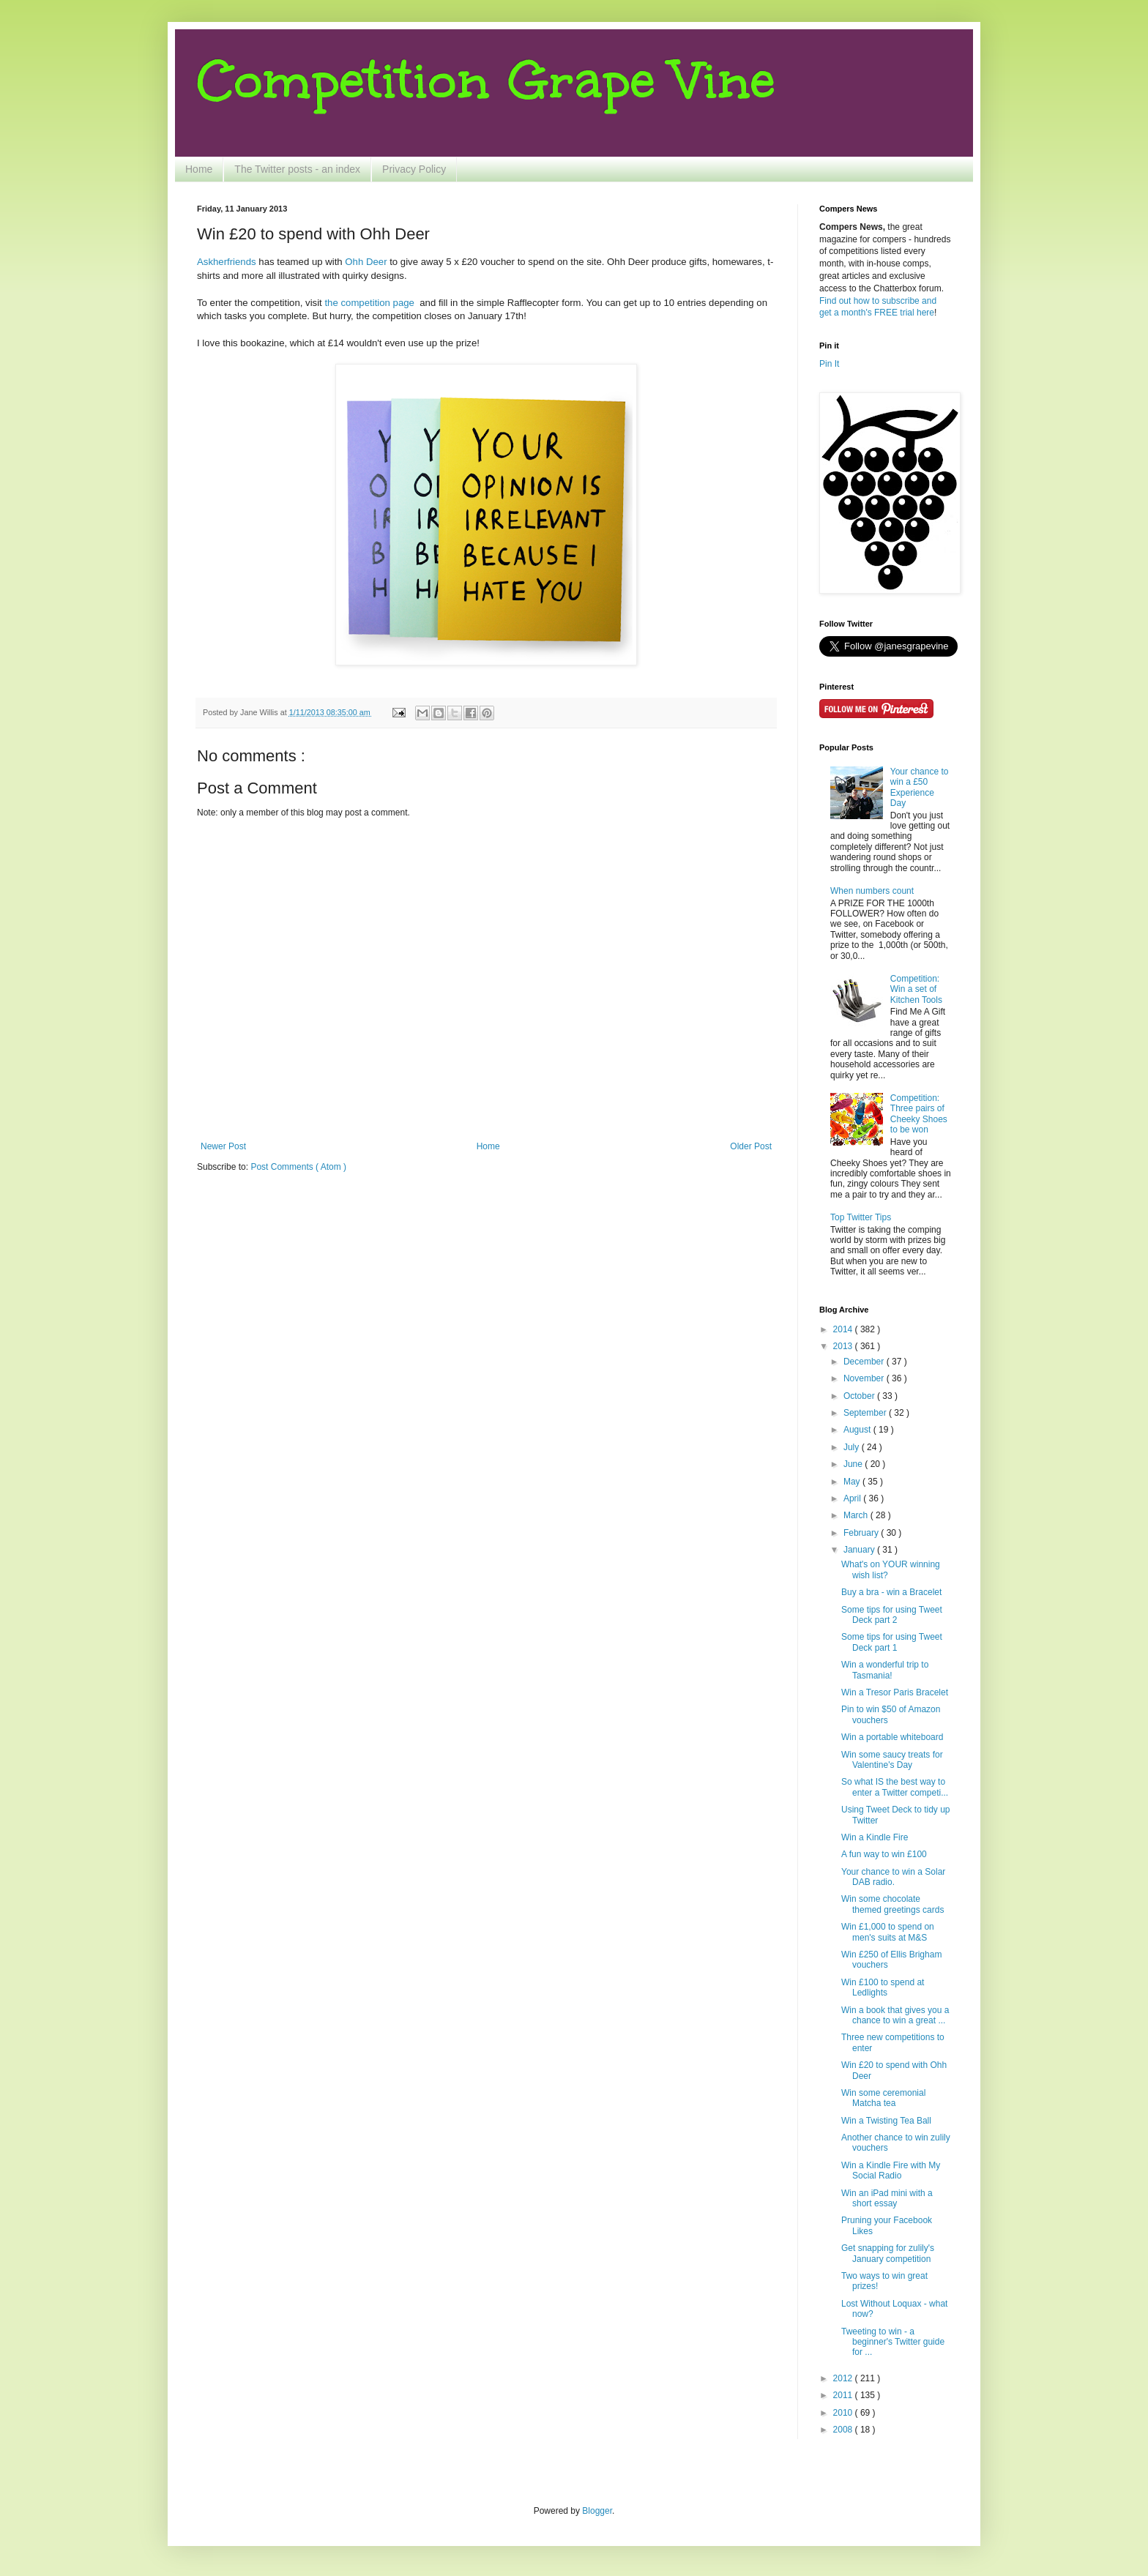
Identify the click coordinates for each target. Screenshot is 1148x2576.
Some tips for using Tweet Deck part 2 (891, 1615)
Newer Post (223, 1146)
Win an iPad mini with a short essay (887, 2198)
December (865, 1361)
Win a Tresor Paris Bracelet (894, 1692)
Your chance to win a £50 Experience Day (919, 787)
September (866, 1413)
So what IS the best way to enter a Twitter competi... (894, 1787)
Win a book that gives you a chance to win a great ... (895, 2015)
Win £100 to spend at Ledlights (882, 1987)
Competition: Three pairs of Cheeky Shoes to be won (918, 1114)
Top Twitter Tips (860, 1217)
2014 (844, 1329)
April (853, 1498)
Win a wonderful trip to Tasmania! (884, 1670)
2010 (844, 2413)
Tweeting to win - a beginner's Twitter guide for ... (892, 2342)
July (852, 1447)
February (862, 1533)
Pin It (829, 364)
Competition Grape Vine (486, 80)
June (854, 1464)
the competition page (369, 302)
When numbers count (872, 891)
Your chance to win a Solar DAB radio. (893, 1877)
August (858, 1430)
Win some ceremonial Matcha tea (883, 2098)
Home (198, 169)
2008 (844, 2429)
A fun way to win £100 (884, 1854)
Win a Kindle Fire (874, 1837)
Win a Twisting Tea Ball (886, 2121)
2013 (844, 1346)
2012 (844, 2378)
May (852, 1481)
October (860, 1396)
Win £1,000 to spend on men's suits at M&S (887, 1932)
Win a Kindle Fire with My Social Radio (890, 2170)
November (865, 1378)
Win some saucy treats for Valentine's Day (892, 1760)
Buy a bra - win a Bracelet (891, 1592)
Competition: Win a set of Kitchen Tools (916, 989)
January (860, 1550)
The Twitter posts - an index (297, 169)
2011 (844, 2395)
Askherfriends (226, 261)
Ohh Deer (366, 261)
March (857, 1515)
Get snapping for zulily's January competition (887, 2253)
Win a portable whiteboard (892, 1737)
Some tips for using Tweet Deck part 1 (891, 1642)
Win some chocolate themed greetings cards (892, 1904)
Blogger (597, 2511)
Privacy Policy (414, 169)
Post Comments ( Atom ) (298, 1167)
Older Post (751, 1146)
